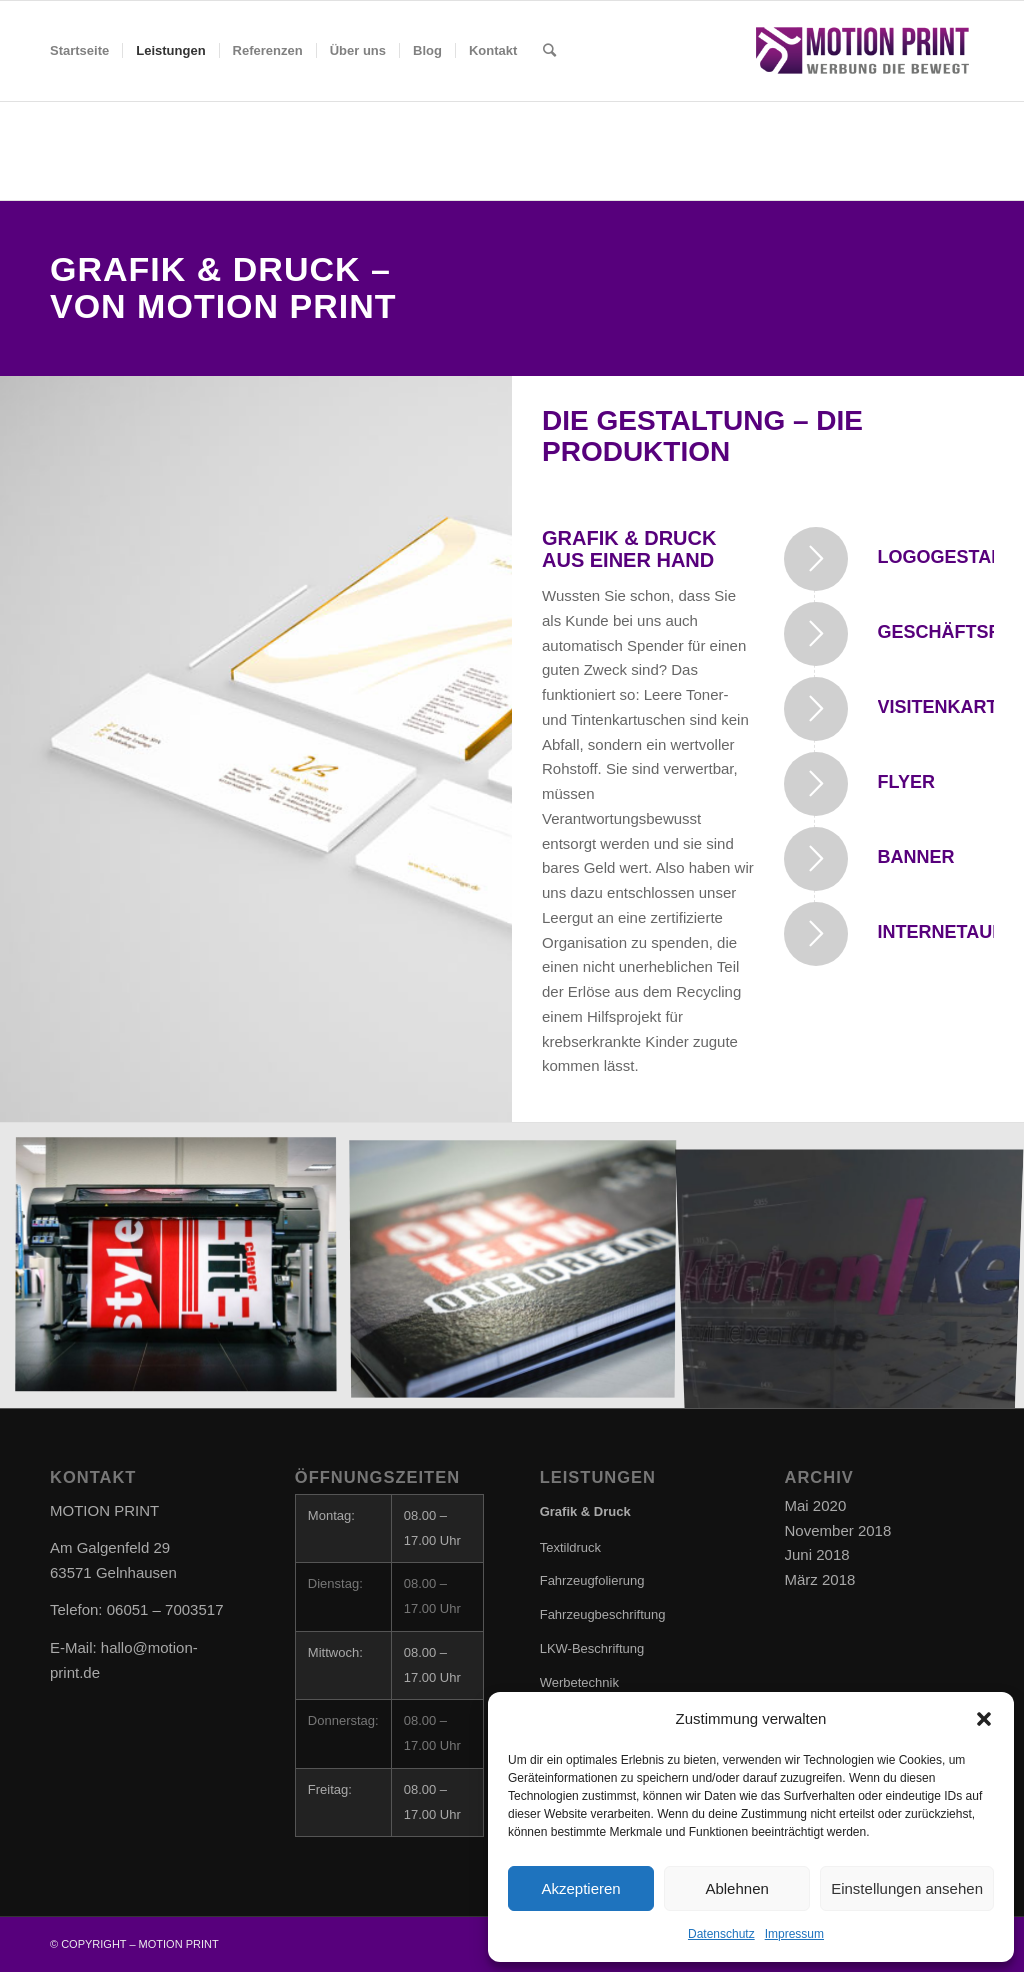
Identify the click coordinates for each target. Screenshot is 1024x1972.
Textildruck (570, 1547)
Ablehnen (736, 1888)
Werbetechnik (579, 1682)
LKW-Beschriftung (592, 1648)
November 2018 (838, 1530)
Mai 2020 (816, 1505)
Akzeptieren (580, 1888)
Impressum (794, 1934)
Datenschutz (721, 1934)
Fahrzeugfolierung (592, 1580)
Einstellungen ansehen (907, 1888)
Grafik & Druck (585, 1511)
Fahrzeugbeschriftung (603, 1614)
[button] (984, 1719)
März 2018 (820, 1579)
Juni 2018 (817, 1554)
